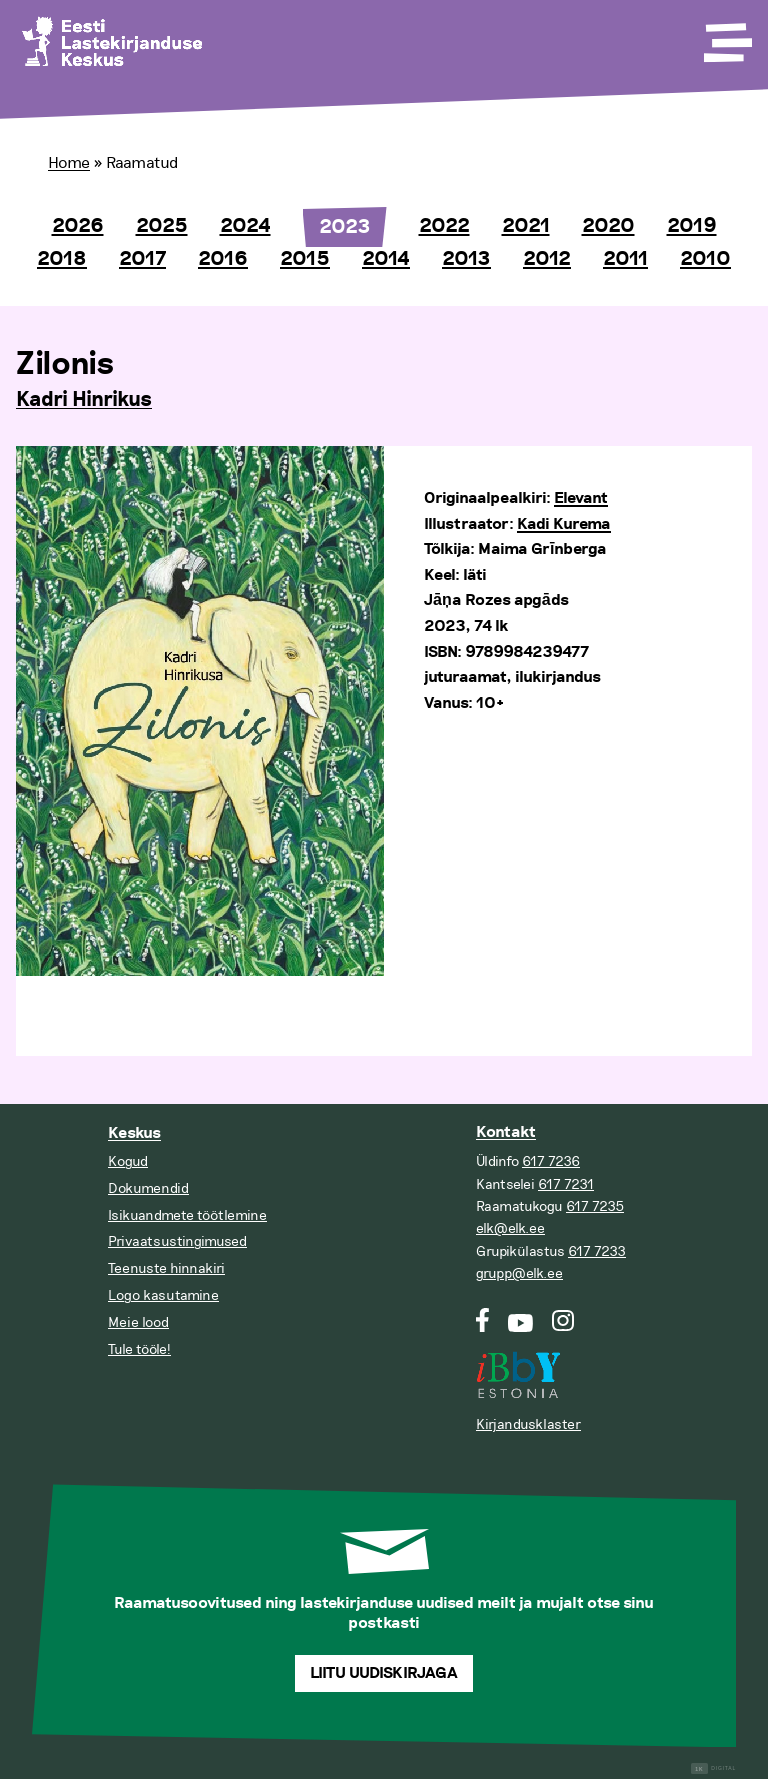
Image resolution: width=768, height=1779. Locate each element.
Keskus (134, 1133)
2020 (608, 226)
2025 (162, 226)
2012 (547, 259)
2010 (705, 259)
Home (69, 163)
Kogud (128, 1161)
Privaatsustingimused (177, 1241)
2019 (692, 226)
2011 (625, 259)
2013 (466, 259)
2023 (345, 227)
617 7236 (551, 1161)
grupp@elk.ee (519, 1273)
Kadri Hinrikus (84, 400)
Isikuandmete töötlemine (187, 1215)
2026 (78, 226)
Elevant (581, 498)
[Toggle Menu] (726, 36)
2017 (142, 259)
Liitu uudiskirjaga (384, 1673)
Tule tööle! (139, 1349)
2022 (444, 226)
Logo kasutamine (163, 1295)
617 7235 (595, 1206)
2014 (386, 259)
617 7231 (566, 1184)
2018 (62, 259)
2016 (223, 259)
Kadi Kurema (564, 524)
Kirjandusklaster (528, 1424)
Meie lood (138, 1322)
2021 (526, 226)
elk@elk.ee (510, 1228)
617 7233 (597, 1251)
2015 (305, 259)
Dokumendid (148, 1188)
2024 (245, 226)
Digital (713, 1768)
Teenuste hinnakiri (166, 1268)
